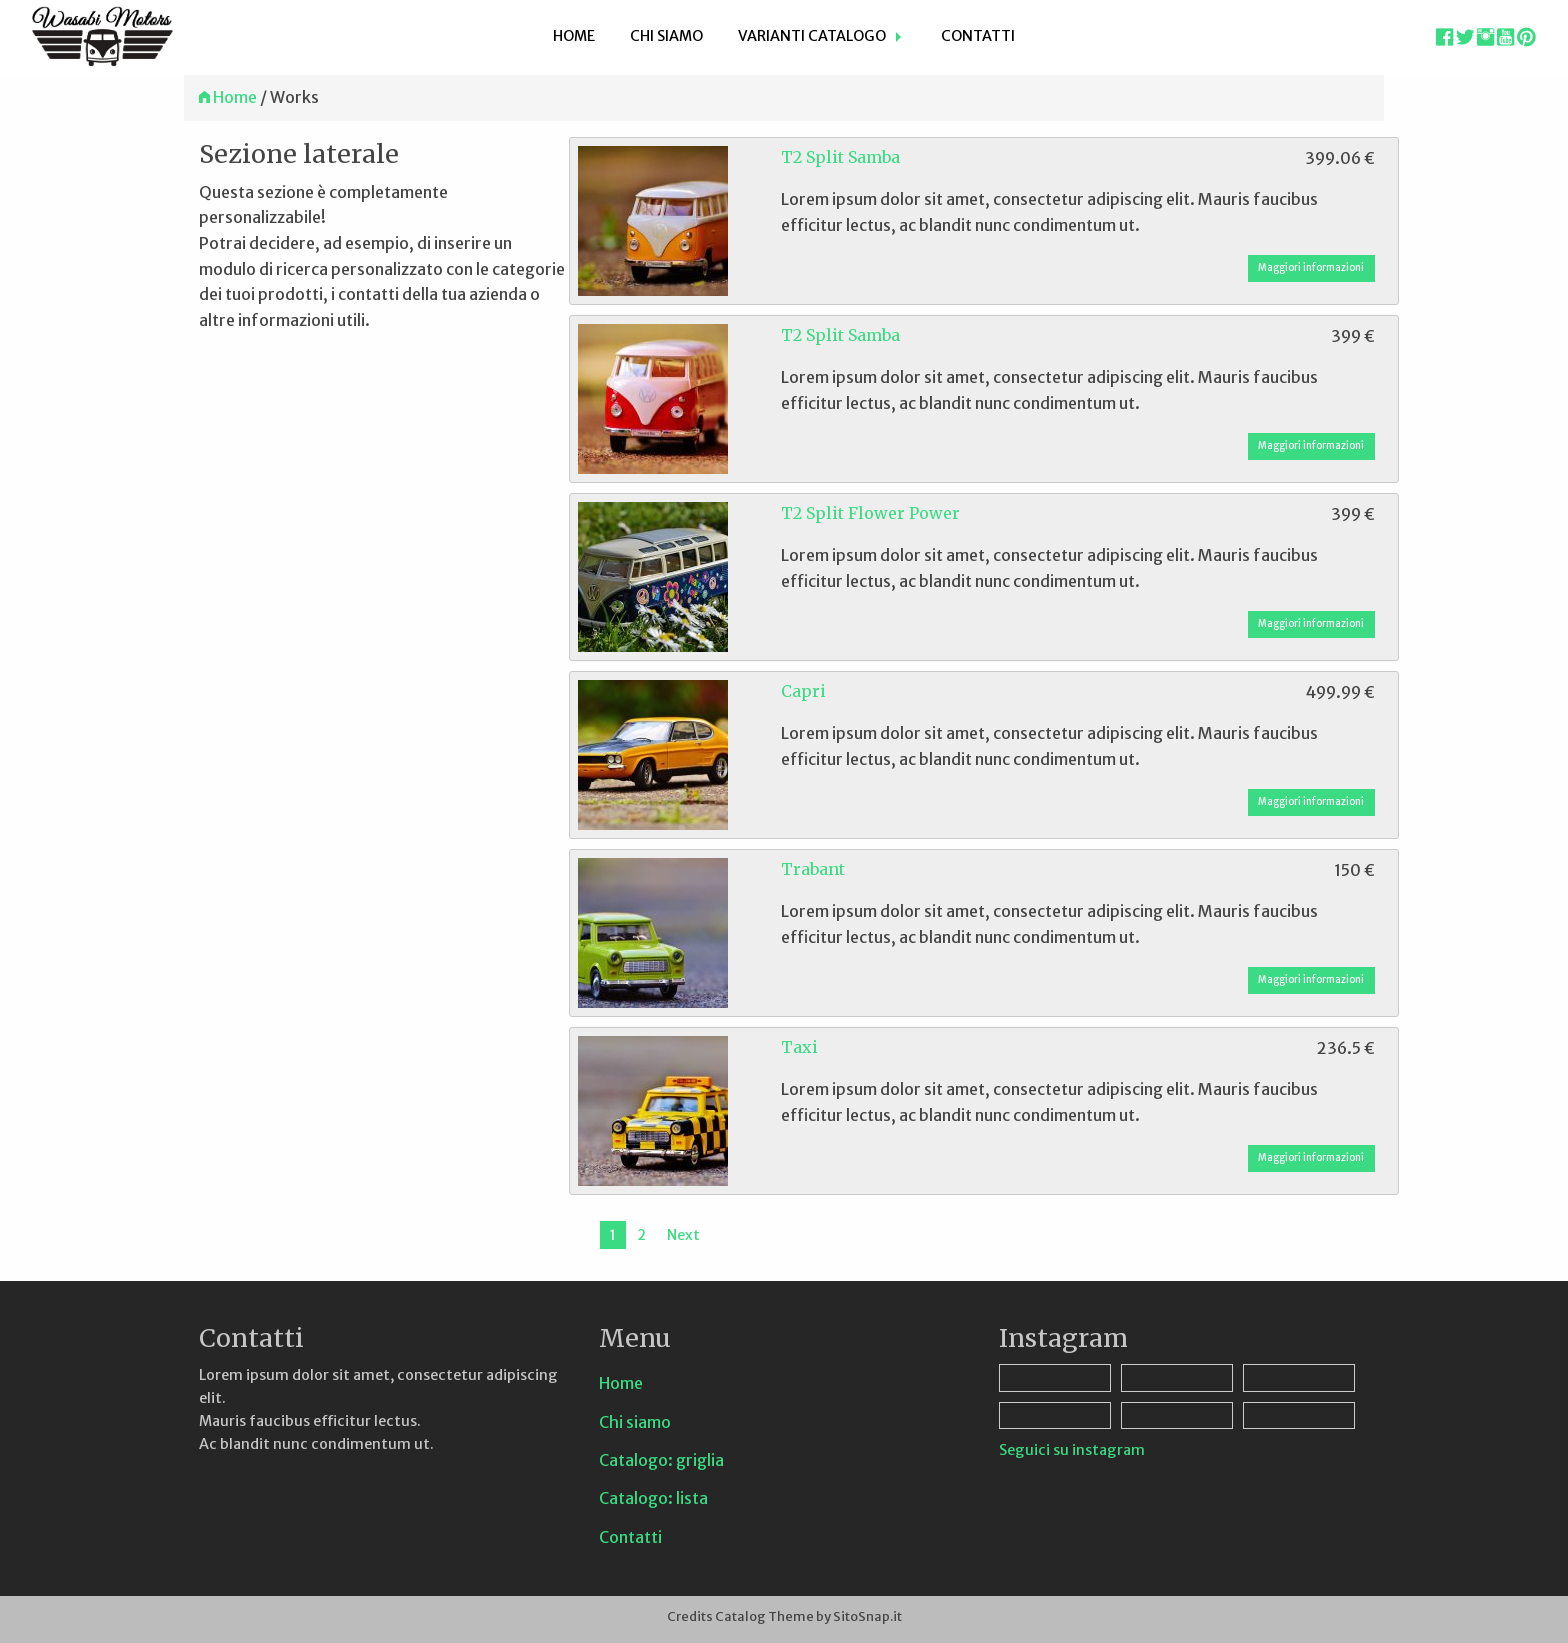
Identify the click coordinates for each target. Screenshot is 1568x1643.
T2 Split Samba (840, 157)
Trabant (813, 869)
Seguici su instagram (1072, 1450)
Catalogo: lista (653, 1498)
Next (683, 1235)
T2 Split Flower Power (870, 513)
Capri (803, 691)
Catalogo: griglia (661, 1460)
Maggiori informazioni (1311, 268)
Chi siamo (666, 36)
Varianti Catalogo (812, 36)
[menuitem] (574, 37)
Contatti (978, 36)
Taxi (799, 1047)
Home (574, 36)
